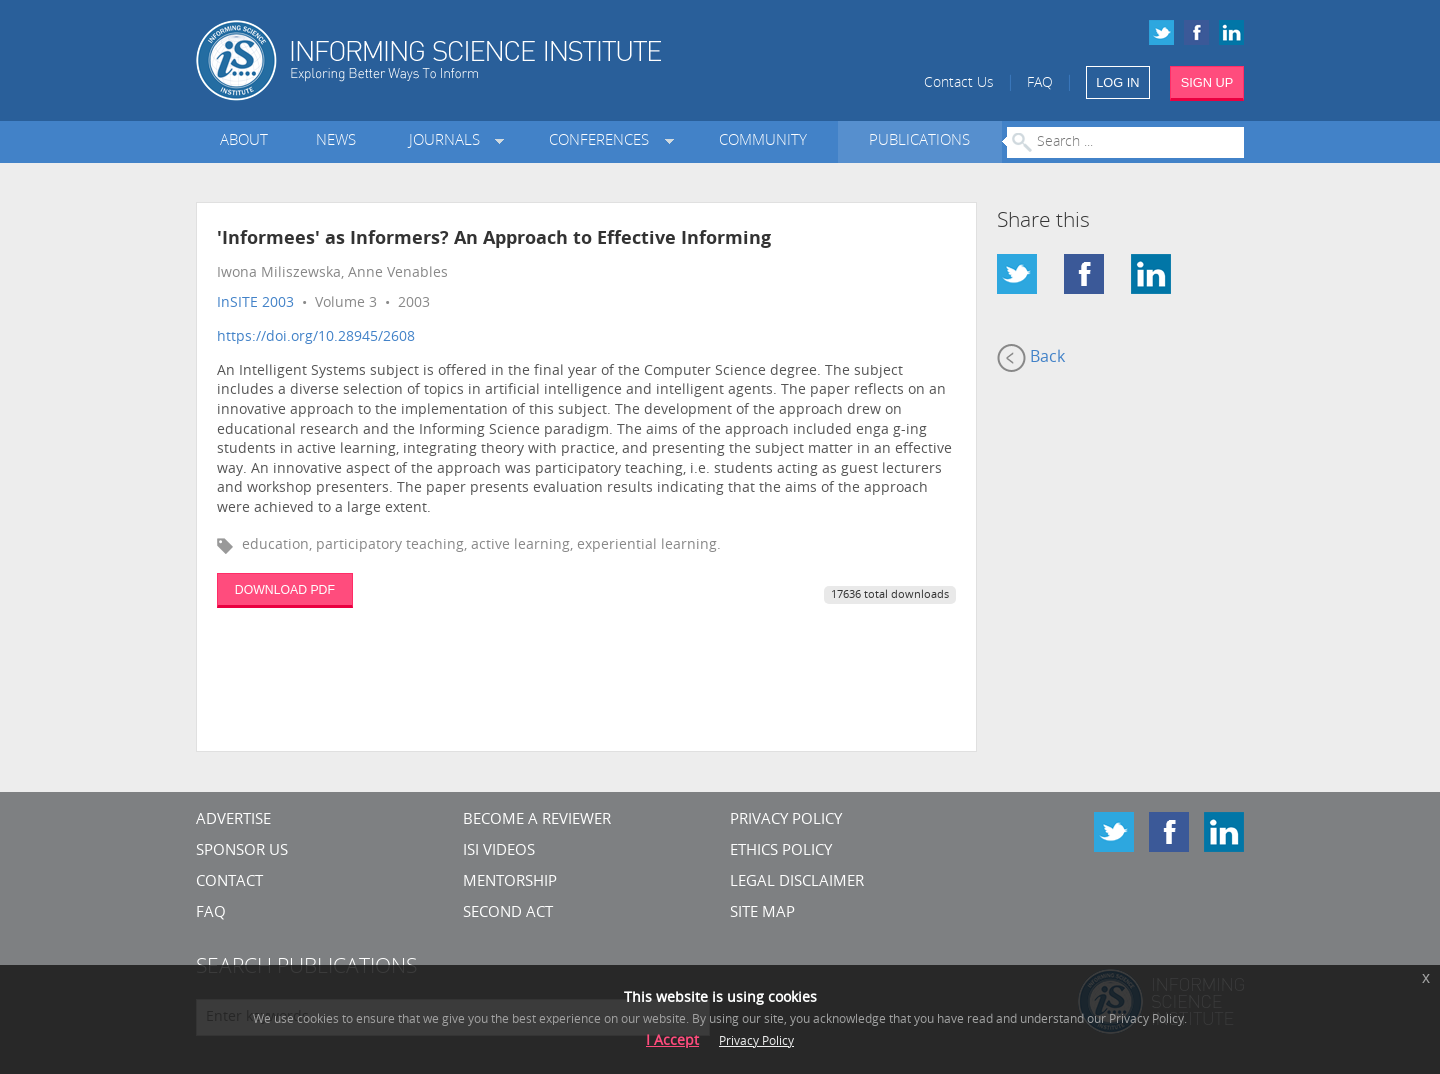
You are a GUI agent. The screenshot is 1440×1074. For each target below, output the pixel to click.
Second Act (508, 913)
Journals (448, 141)
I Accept (672, 1041)
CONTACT (229, 882)
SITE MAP (762, 913)
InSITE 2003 (255, 303)
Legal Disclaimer (797, 882)
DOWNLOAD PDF (285, 590)
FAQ (1040, 83)
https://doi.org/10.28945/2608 (316, 337)
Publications (919, 141)
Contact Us (959, 83)
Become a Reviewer (537, 820)
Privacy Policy (786, 820)
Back (1031, 358)
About (244, 141)
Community (763, 141)
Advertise (233, 820)
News (336, 141)
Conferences (603, 141)
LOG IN (1117, 82)
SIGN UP (1207, 82)
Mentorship (510, 882)
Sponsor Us (242, 851)
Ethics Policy (781, 851)
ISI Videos (499, 851)
